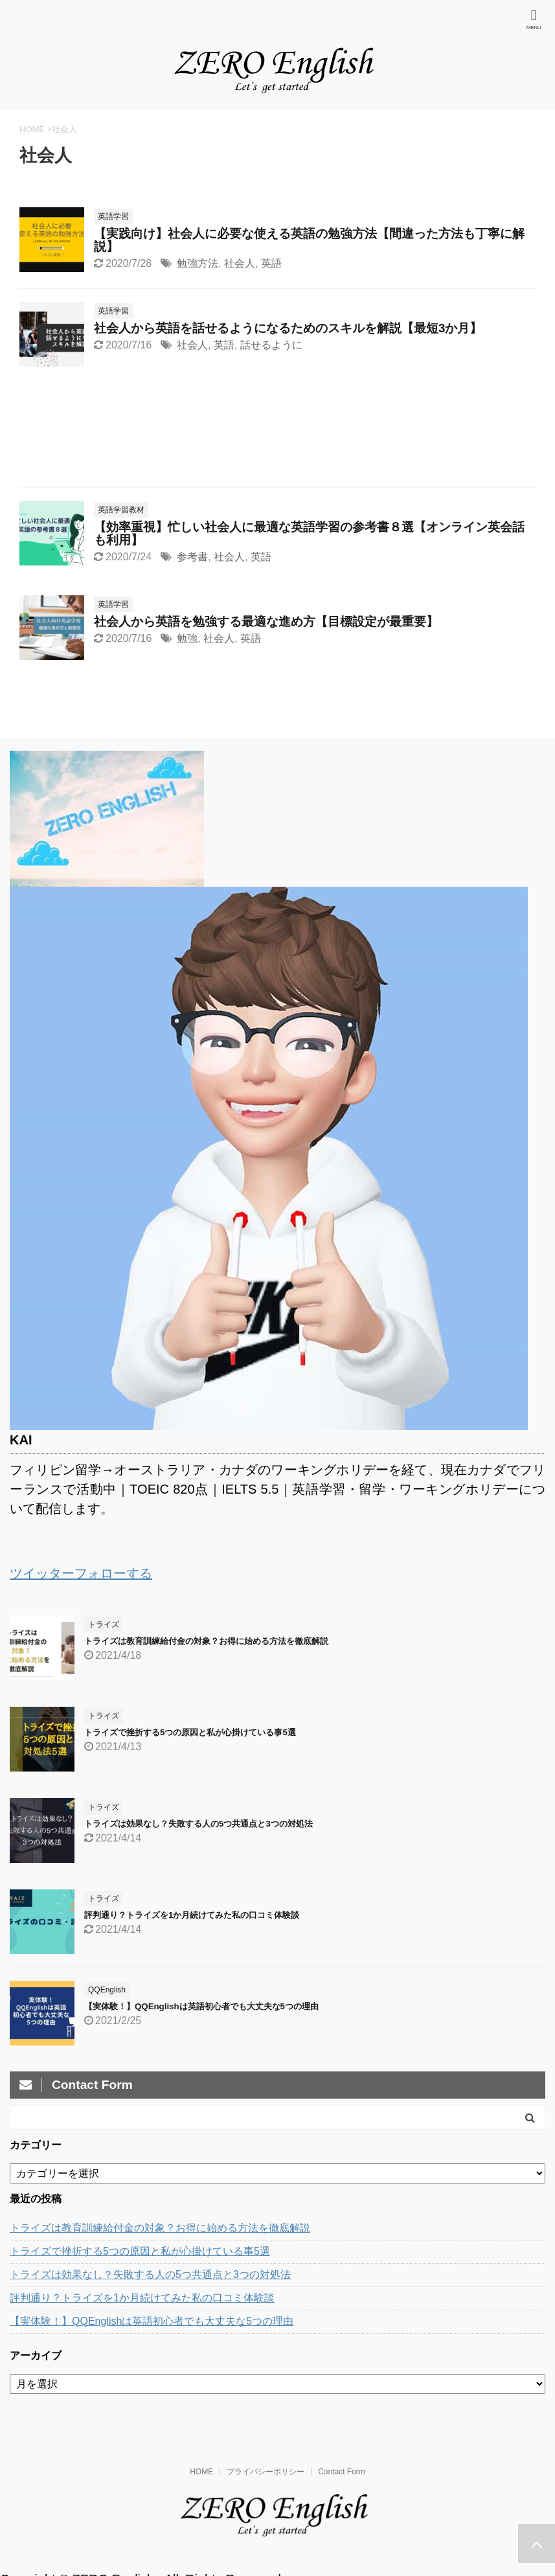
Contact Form (341, 2471)
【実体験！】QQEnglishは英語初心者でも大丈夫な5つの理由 (201, 2006)
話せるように (271, 344)
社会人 (239, 263)
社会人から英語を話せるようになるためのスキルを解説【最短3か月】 (288, 328)
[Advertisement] (277, 437)
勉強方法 (197, 263)
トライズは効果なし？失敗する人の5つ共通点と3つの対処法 (198, 1824)
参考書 (192, 556)
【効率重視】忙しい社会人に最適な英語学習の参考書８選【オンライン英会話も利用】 (309, 533)
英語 (271, 263)
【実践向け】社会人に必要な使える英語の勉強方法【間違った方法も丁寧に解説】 (309, 240)
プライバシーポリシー (265, 2471)
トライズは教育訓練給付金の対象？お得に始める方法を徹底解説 (206, 1641)
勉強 (187, 638)
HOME (201, 2471)
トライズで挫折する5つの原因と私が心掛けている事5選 (190, 1732)
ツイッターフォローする (81, 1573)
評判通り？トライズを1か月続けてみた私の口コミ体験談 (191, 1915)
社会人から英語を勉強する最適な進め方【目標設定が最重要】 (266, 621)
